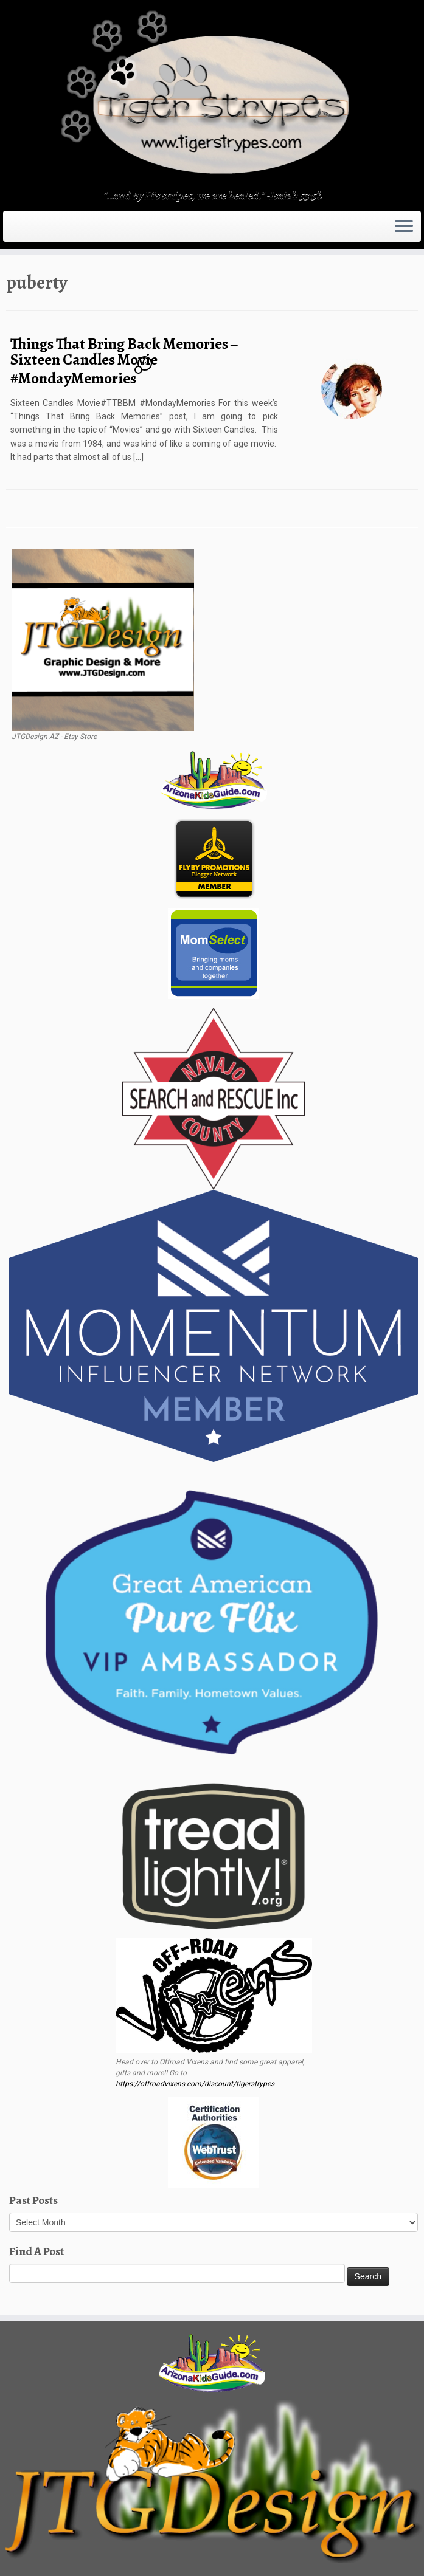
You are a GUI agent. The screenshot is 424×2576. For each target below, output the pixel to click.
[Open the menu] (404, 227)
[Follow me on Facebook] (42, 227)
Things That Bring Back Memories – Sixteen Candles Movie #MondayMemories (124, 360)
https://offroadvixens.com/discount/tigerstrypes (195, 2084)
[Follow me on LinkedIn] (81, 227)
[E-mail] (26, 227)
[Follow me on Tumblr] (57, 227)
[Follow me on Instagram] (50, 227)
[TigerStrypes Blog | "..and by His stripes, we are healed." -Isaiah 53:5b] (212, 96)
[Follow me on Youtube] (65, 227)
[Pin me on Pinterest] (73, 227)
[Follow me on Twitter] (34, 227)
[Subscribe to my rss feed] (18, 227)
